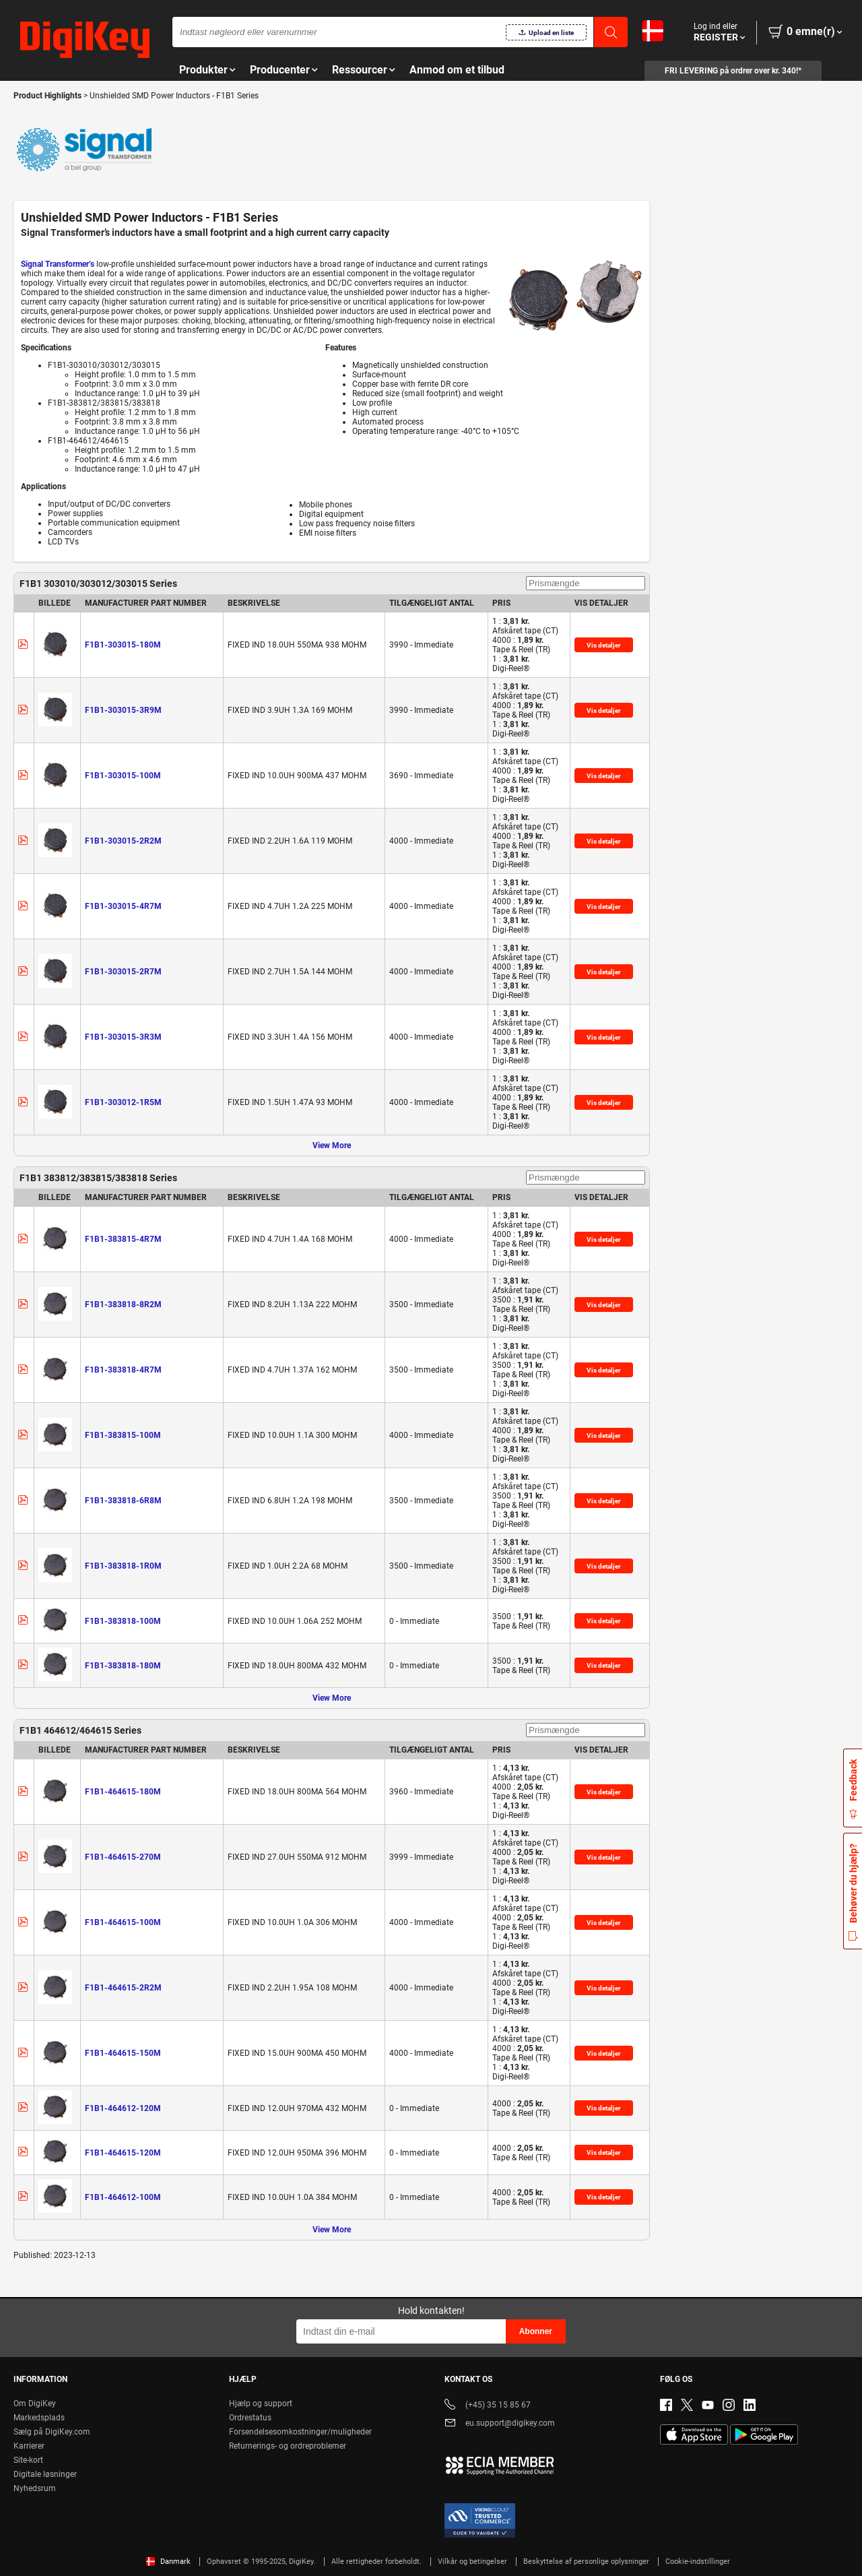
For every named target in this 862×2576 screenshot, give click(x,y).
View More (331, 1145)
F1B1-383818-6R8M (123, 1500)
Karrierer (28, 2446)
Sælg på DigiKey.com (51, 2432)
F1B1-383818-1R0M (123, 1566)
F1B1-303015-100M (123, 775)
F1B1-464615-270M (123, 1857)
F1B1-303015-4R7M (123, 906)
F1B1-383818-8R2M (123, 1304)
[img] (85, 40)
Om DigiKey (34, 2403)
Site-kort (28, 2460)
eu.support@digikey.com (499, 2424)
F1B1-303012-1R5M (123, 1102)
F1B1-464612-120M (123, 2108)
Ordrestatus (250, 2417)
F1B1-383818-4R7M (123, 1370)
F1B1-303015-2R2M (123, 841)
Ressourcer (359, 69)
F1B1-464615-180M (123, 1791)
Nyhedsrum (34, 2488)
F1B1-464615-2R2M (123, 1987)
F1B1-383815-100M (123, 1435)
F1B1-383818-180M (123, 1665)
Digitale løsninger (45, 2474)
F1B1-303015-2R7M (123, 971)
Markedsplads (39, 2417)
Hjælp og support (260, 2403)
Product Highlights (47, 95)
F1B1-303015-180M (123, 645)
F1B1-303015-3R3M (123, 1037)
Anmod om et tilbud (456, 69)
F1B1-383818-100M (123, 1621)
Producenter (280, 69)
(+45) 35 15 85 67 (487, 2405)
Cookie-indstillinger (697, 2561)
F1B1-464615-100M (123, 1922)
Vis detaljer (604, 645)
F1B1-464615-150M (123, 2053)
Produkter (203, 69)
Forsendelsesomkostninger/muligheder (300, 2432)
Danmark (168, 2561)
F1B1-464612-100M (123, 2197)
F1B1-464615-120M (123, 2153)
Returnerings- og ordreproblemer (287, 2446)
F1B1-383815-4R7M (123, 1239)
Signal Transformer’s (57, 264)
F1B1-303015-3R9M (123, 710)
